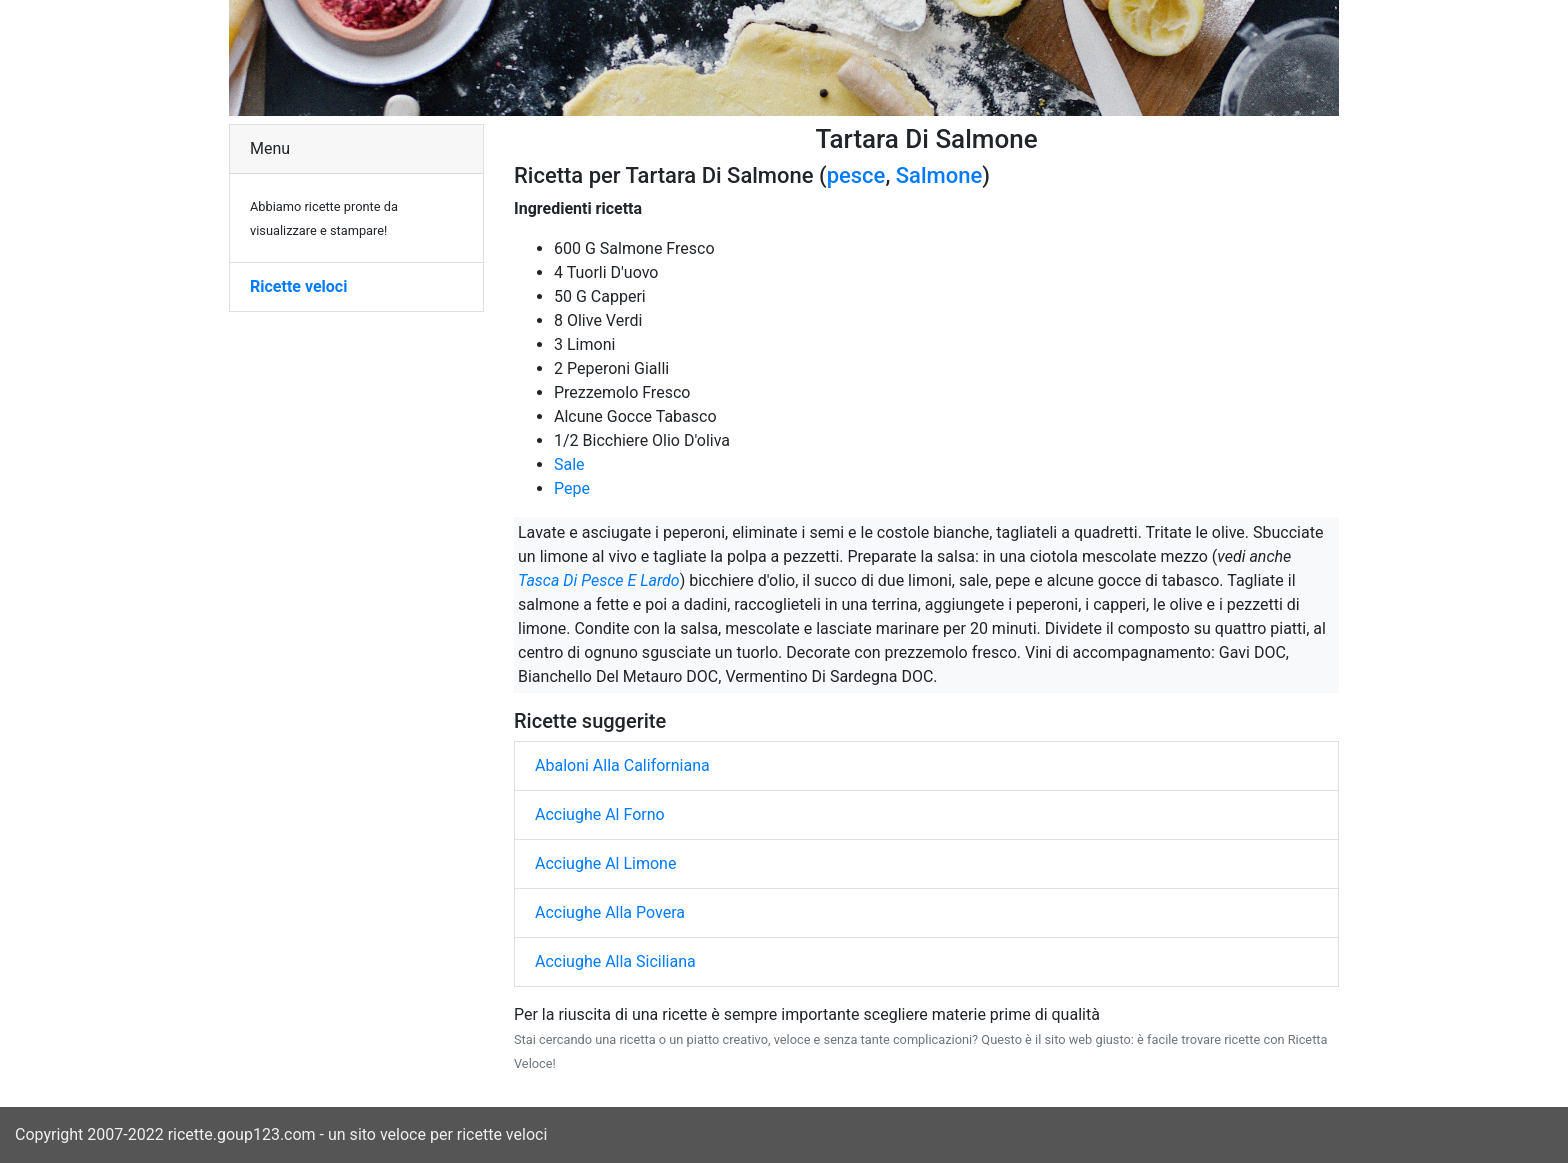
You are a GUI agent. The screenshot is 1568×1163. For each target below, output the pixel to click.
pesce (856, 175)
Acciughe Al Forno (600, 814)
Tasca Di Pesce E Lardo (599, 580)
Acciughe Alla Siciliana (615, 961)
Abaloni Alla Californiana (622, 765)
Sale (569, 464)
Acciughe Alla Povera (610, 912)
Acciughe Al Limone (605, 863)
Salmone (939, 175)
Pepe (572, 488)
